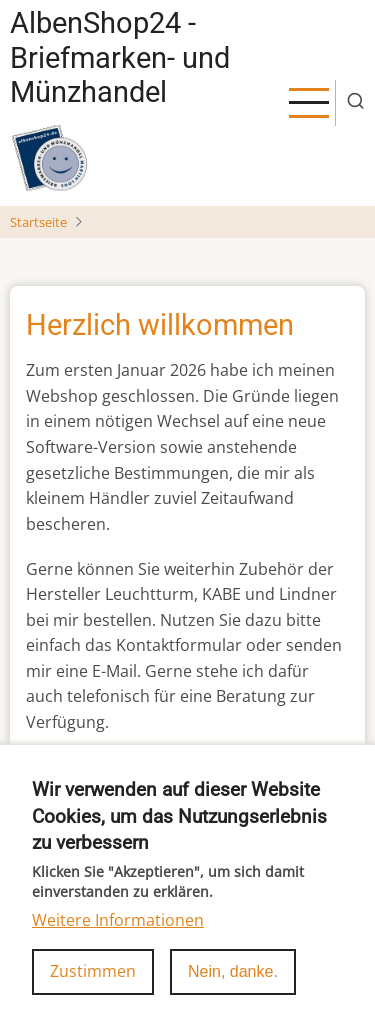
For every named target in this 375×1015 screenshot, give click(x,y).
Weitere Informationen (118, 935)
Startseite (38, 222)
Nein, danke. (233, 987)
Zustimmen (93, 987)
